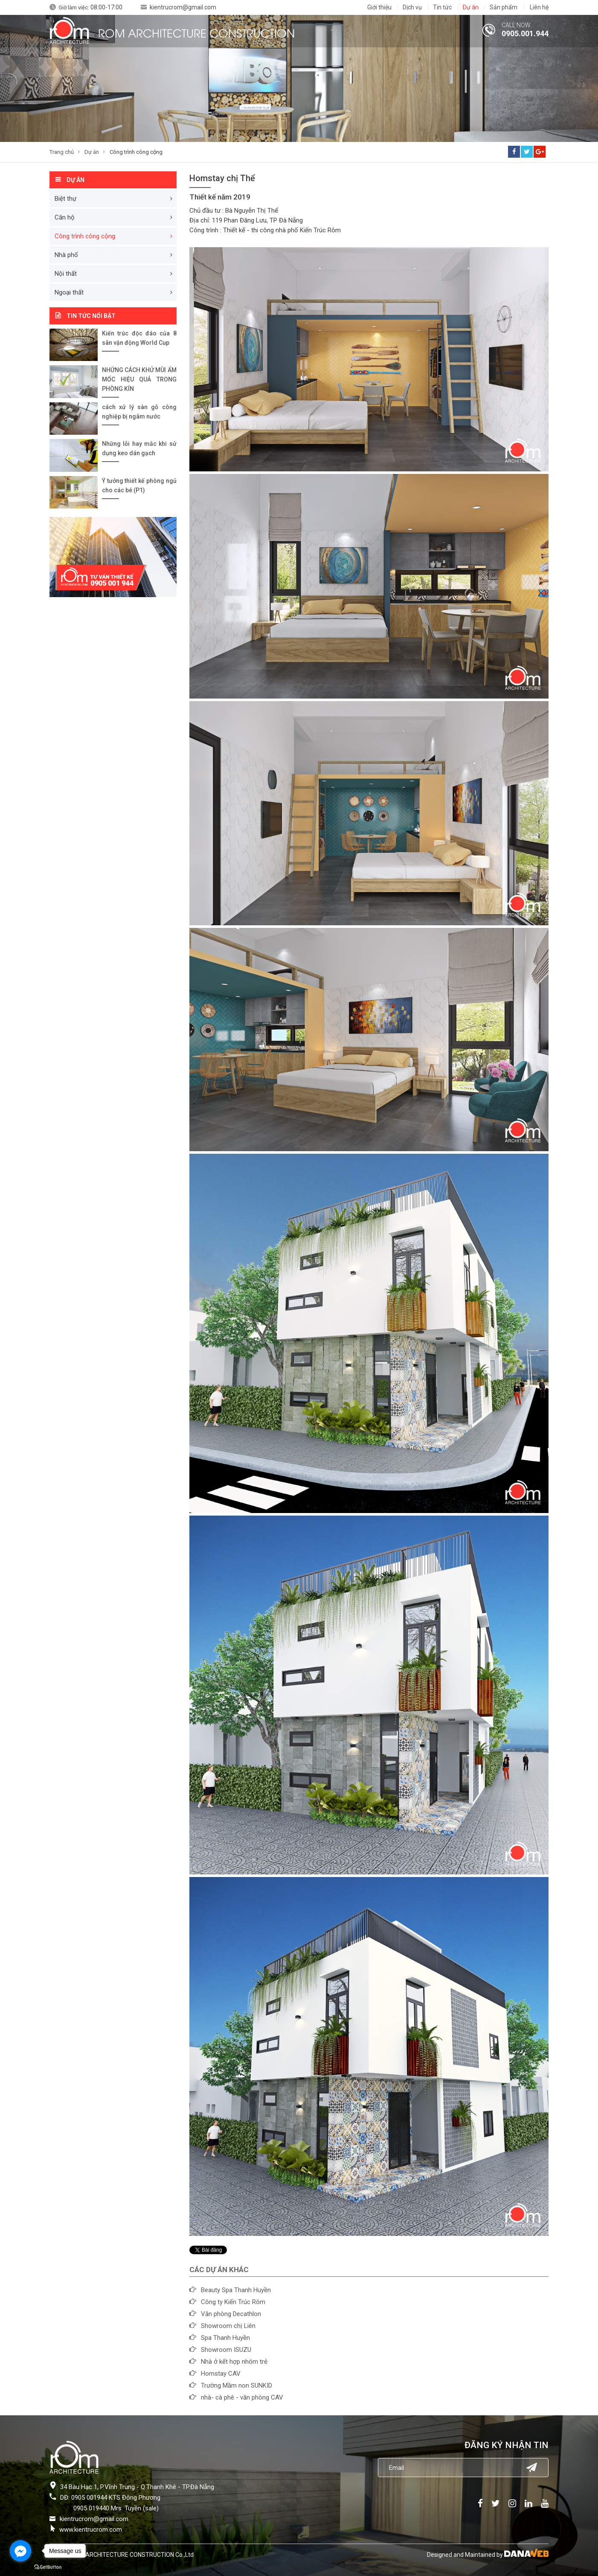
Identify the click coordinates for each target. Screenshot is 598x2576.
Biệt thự (65, 198)
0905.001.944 (525, 33)
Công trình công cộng (136, 152)
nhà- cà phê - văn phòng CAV (242, 2397)
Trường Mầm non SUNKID (236, 2385)
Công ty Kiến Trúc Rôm (233, 2302)
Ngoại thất (69, 292)
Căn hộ (65, 217)
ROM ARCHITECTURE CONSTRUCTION (196, 32)
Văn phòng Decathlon (231, 2314)
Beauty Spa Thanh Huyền (236, 2290)
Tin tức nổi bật (91, 315)
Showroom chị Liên (228, 2326)
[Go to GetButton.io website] (47, 2567)
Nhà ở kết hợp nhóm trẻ (234, 2361)
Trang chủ (61, 152)
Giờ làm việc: (90, 7)
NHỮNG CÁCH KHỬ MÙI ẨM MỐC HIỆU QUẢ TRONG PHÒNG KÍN (139, 379)
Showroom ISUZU (226, 2350)
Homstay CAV (221, 2373)
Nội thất (66, 273)
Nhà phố (66, 255)
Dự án (91, 152)
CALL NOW (516, 25)
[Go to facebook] (20, 2551)
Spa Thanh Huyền (225, 2338)
